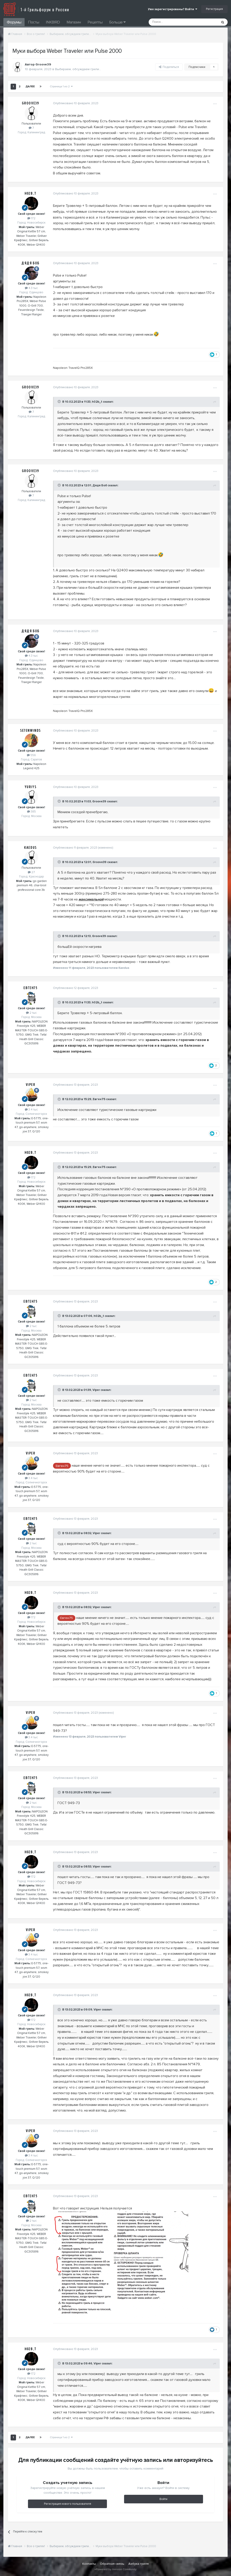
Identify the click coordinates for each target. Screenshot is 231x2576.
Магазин (74, 22)
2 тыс (31, 1013)
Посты (33, 22)
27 (31, 872)
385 (31, 811)
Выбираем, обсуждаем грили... (78, 69)
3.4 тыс (31, 1109)
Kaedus (30, 847)
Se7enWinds (30, 730)
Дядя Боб (30, 263)
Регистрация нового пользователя (67, 2504)
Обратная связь (112, 2564)
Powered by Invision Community (116, 2569)
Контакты (89, 2564)
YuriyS (31, 787)
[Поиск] (173, 22)
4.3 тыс (31, 288)
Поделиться (169, 67)
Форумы (14, 22)
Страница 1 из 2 (61, 86)
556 (31, 755)
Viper (30, 1085)
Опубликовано (75, 103)
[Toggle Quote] (60, 401)
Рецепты (95, 22)
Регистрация (214, 9)
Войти (163, 2499)
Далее (30, 86)
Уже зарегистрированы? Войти (172, 9)
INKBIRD (53, 22)
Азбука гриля (138, 2564)
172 (31, 218)
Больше (117, 22)
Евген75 (30, 988)
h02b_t (30, 193)
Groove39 (43, 64)
